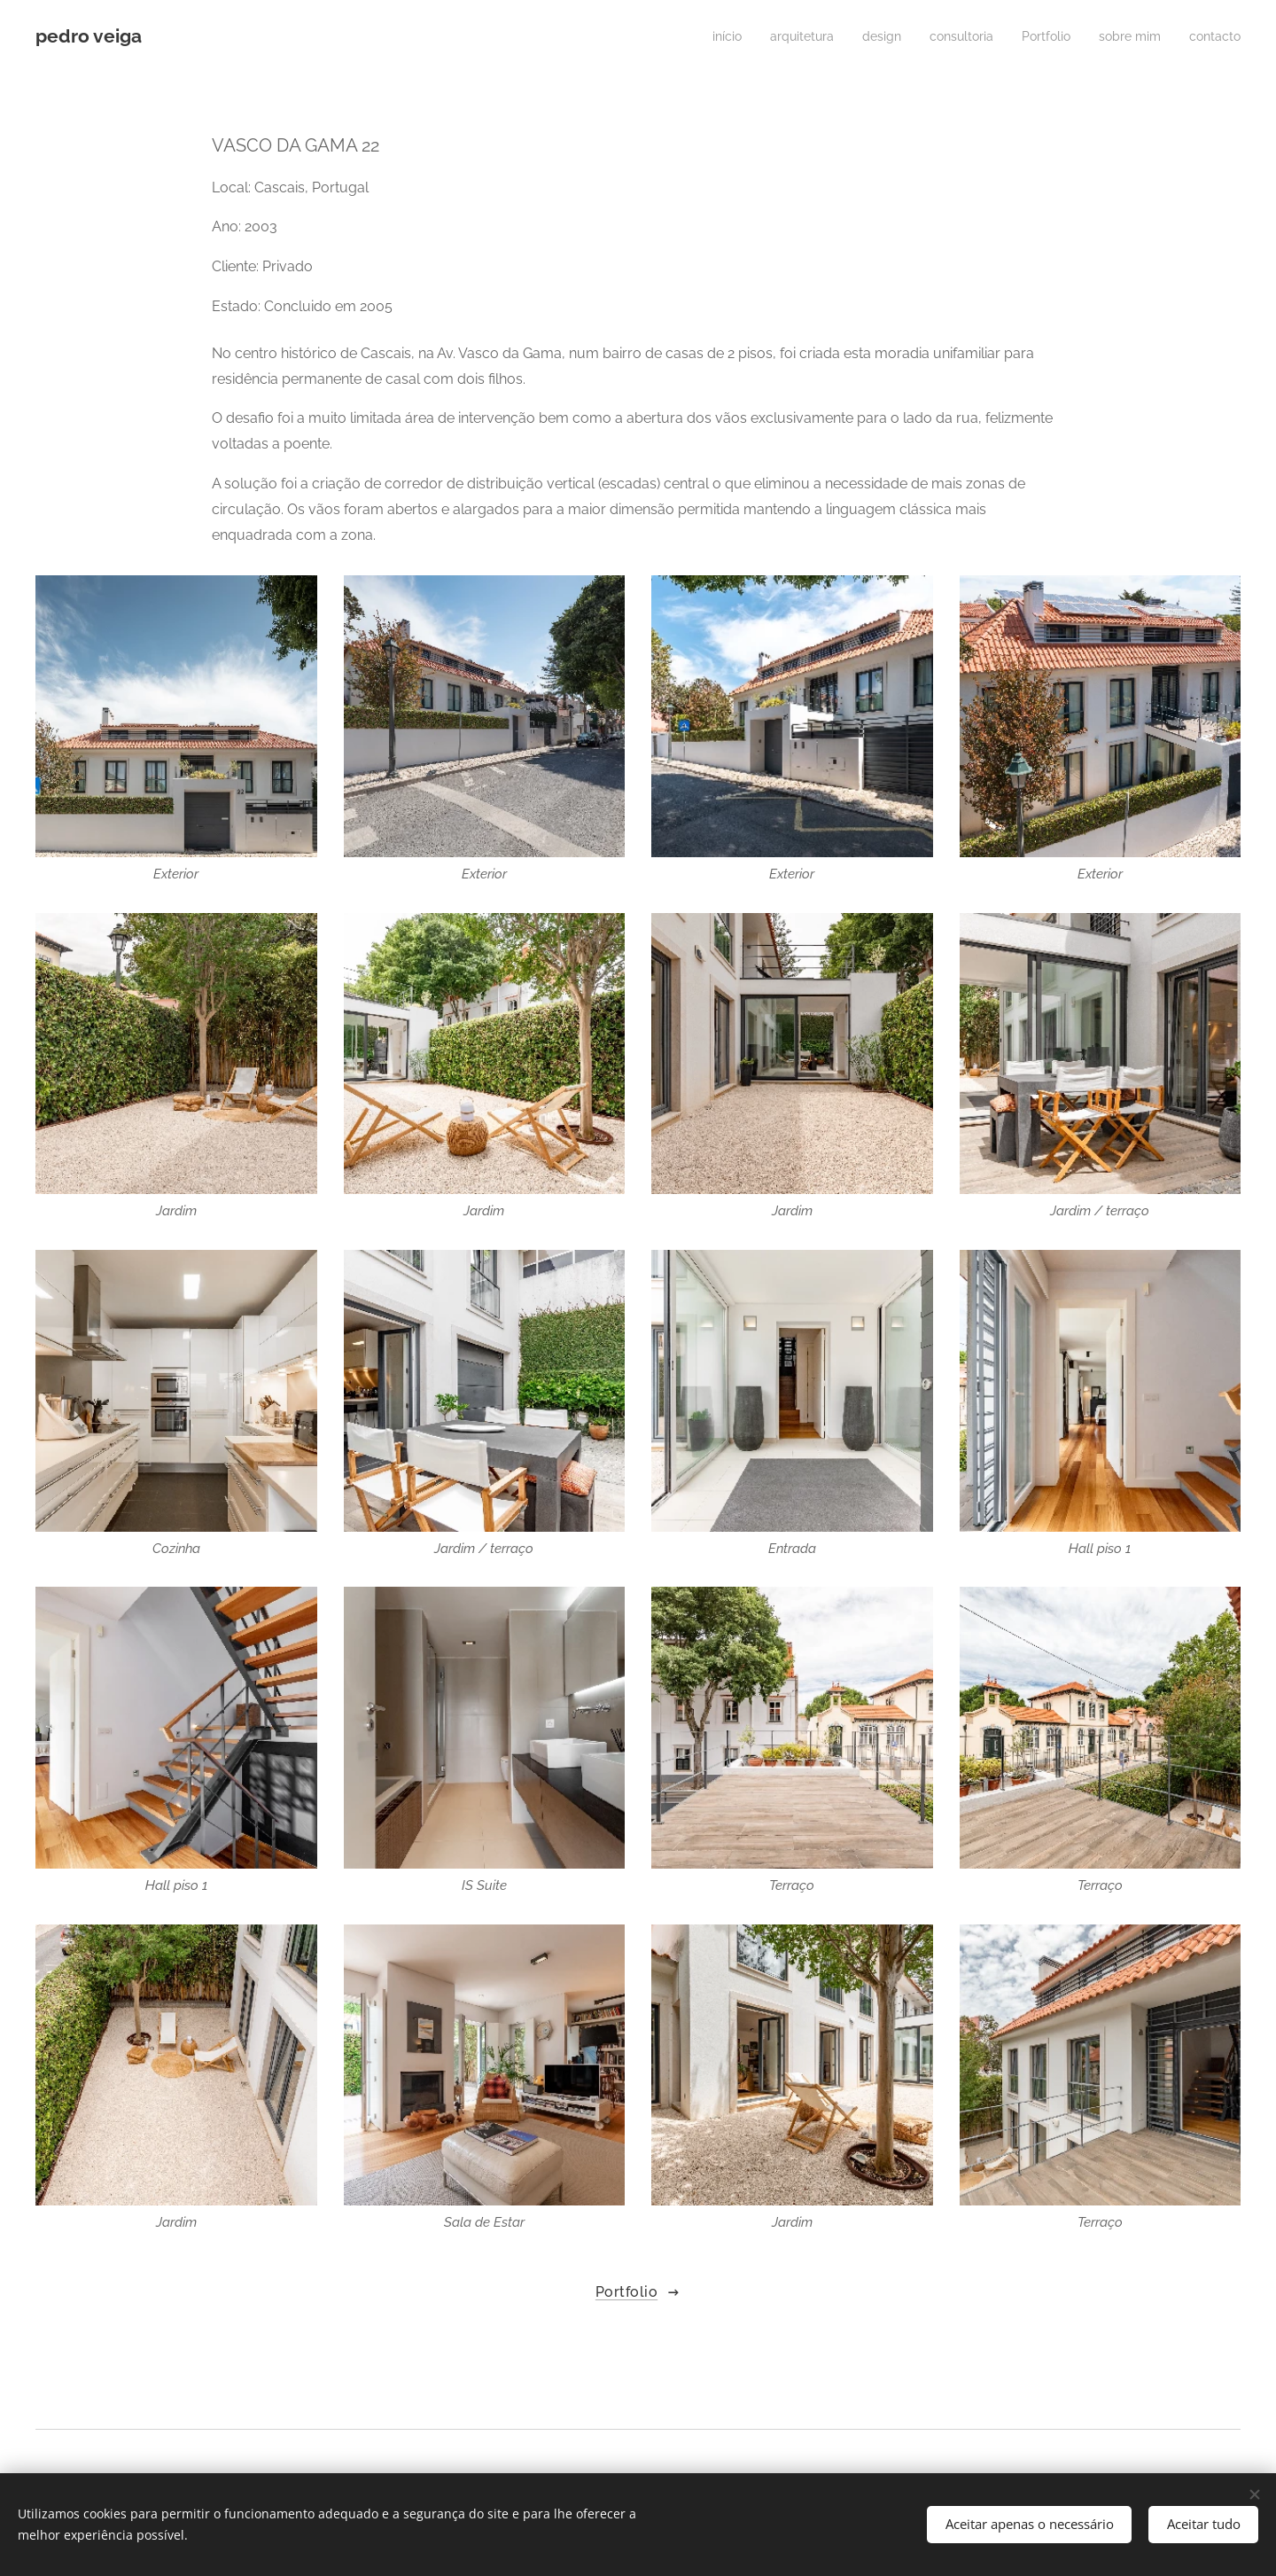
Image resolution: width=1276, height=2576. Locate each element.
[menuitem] (696, 36)
